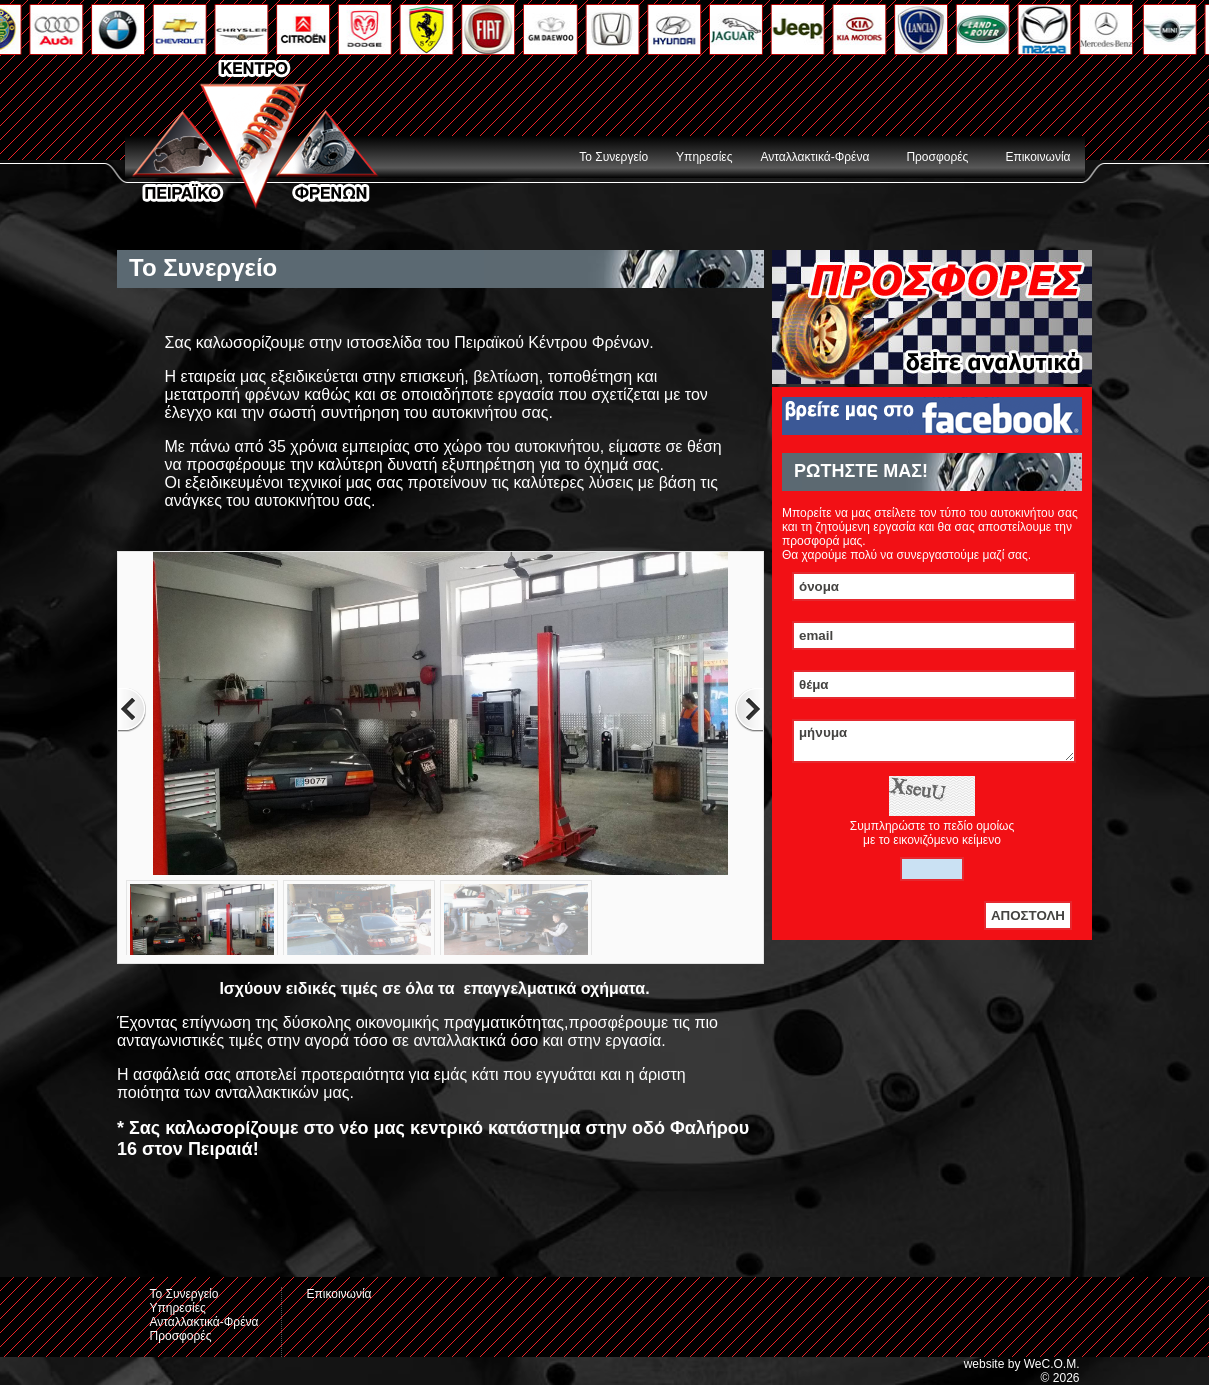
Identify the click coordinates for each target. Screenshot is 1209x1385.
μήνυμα (934, 744)
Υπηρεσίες (704, 157)
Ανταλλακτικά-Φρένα (814, 157)
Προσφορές (937, 157)
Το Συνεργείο (613, 157)
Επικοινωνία (1037, 157)
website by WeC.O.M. (1022, 1364)
